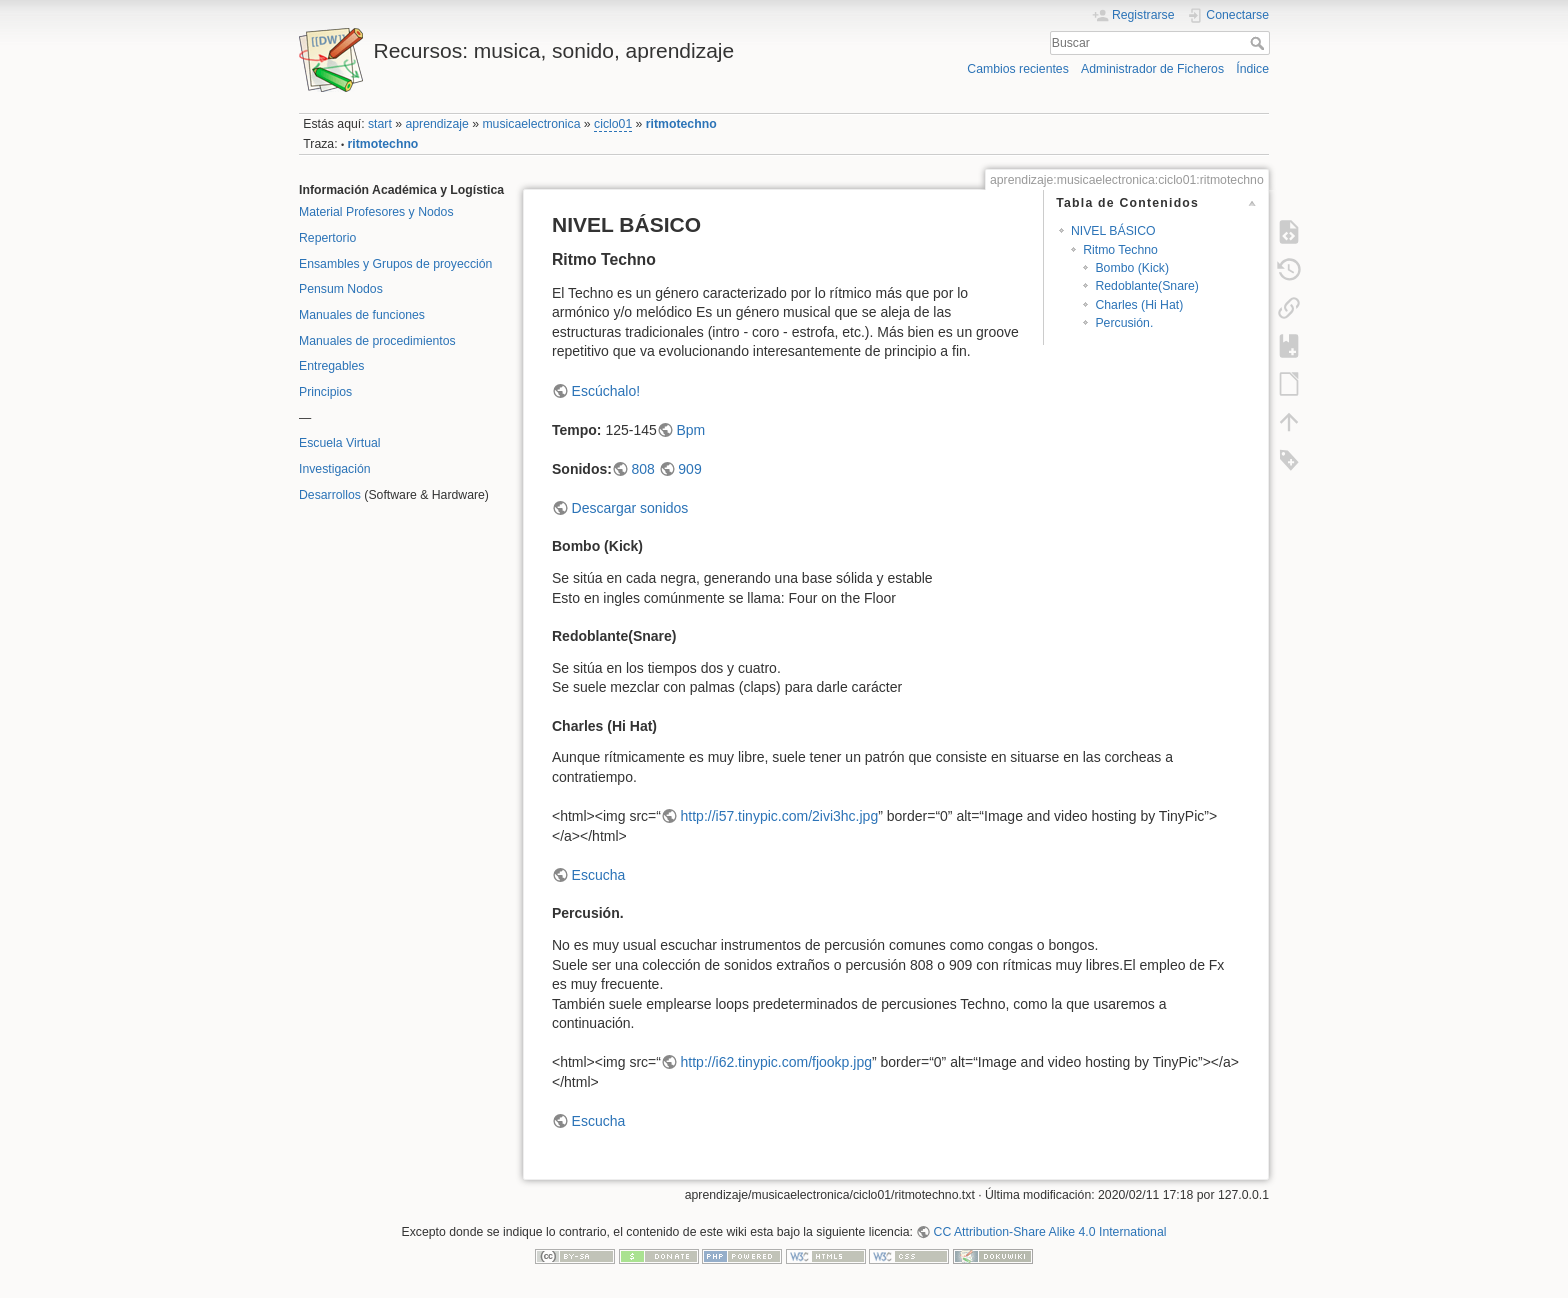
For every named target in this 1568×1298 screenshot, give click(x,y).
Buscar (1259, 43)
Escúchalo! (606, 391)
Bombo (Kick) (1132, 268)
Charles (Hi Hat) (1139, 305)
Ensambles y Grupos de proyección (395, 264)
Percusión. (1124, 323)
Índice (1252, 69)
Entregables (331, 366)
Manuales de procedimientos (377, 341)
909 (689, 469)
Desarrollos (330, 495)
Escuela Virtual (340, 443)
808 (642, 469)
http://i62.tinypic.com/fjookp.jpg (776, 1062)
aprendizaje (436, 124)
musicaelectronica (531, 124)
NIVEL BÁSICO (1113, 231)
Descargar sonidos (630, 508)
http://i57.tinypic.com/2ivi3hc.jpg (780, 816)
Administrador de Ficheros (1152, 69)
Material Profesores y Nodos (376, 212)
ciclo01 (613, 124)
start (380, 124)
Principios (325, 392)
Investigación (335, 469)
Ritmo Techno (1120, 250)
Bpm (690, 430)
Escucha (599, 875)
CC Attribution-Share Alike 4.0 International (1050, 1232)
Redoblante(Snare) (1147, 286)
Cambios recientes (1017, 69)
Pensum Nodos (341, 289)
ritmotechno (681, 124)
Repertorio (327, 238)
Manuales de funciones (362, 315)
